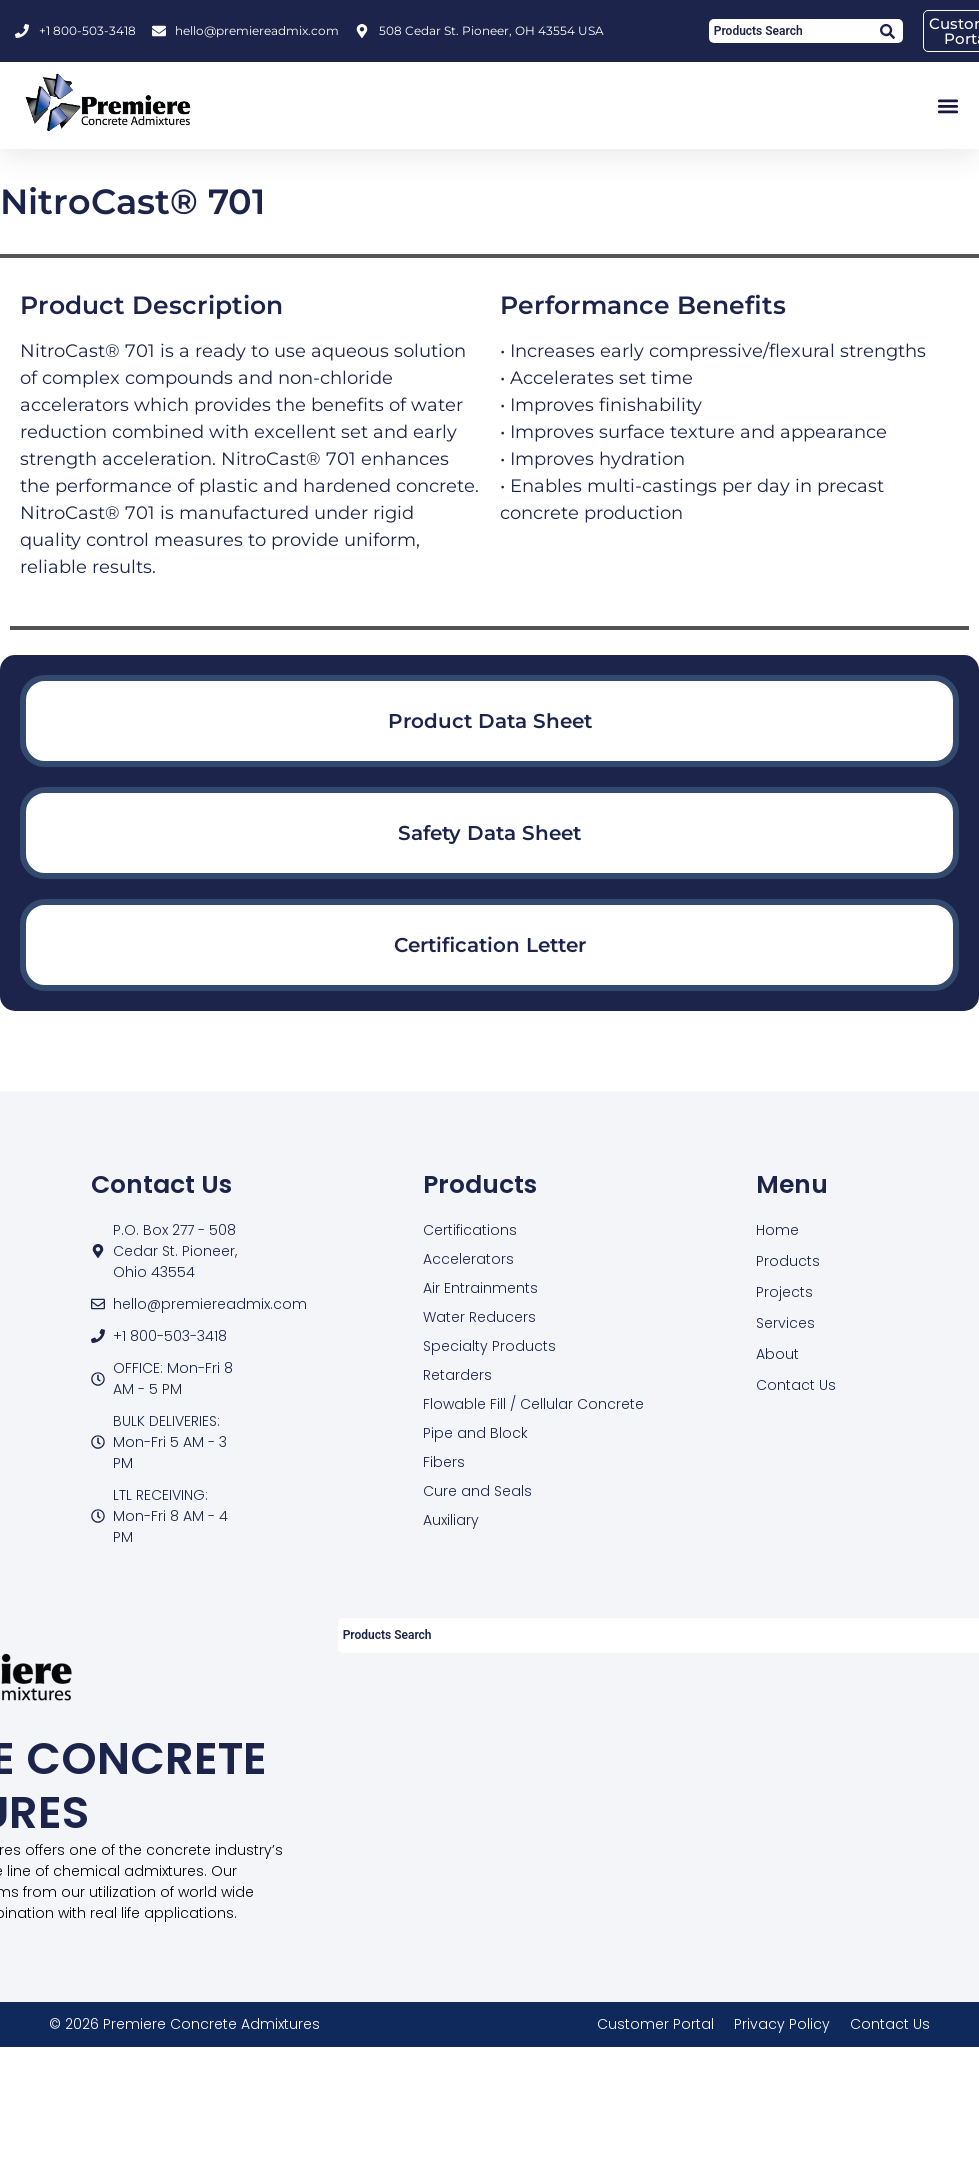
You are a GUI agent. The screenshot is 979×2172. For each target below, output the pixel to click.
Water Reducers (479, 1317)
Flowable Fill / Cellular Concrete (533, 1404)
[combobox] (789, 31)
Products (788, 1261)
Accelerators (468, 1259)
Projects (784, 1292)
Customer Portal (655, 2024)
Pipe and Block (475, 1433)
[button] (947, 105)
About (777, 1354)
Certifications (470, 1230)
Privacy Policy (782, 2024)
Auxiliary (451, 1520)
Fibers (444, 1462)
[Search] (886, 31)
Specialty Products (489, 1346)
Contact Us (796, 1385)
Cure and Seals (477, 1491)
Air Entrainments (480, 1288)
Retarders (457, 1375)
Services (785, 1323)
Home (777, 1230)
